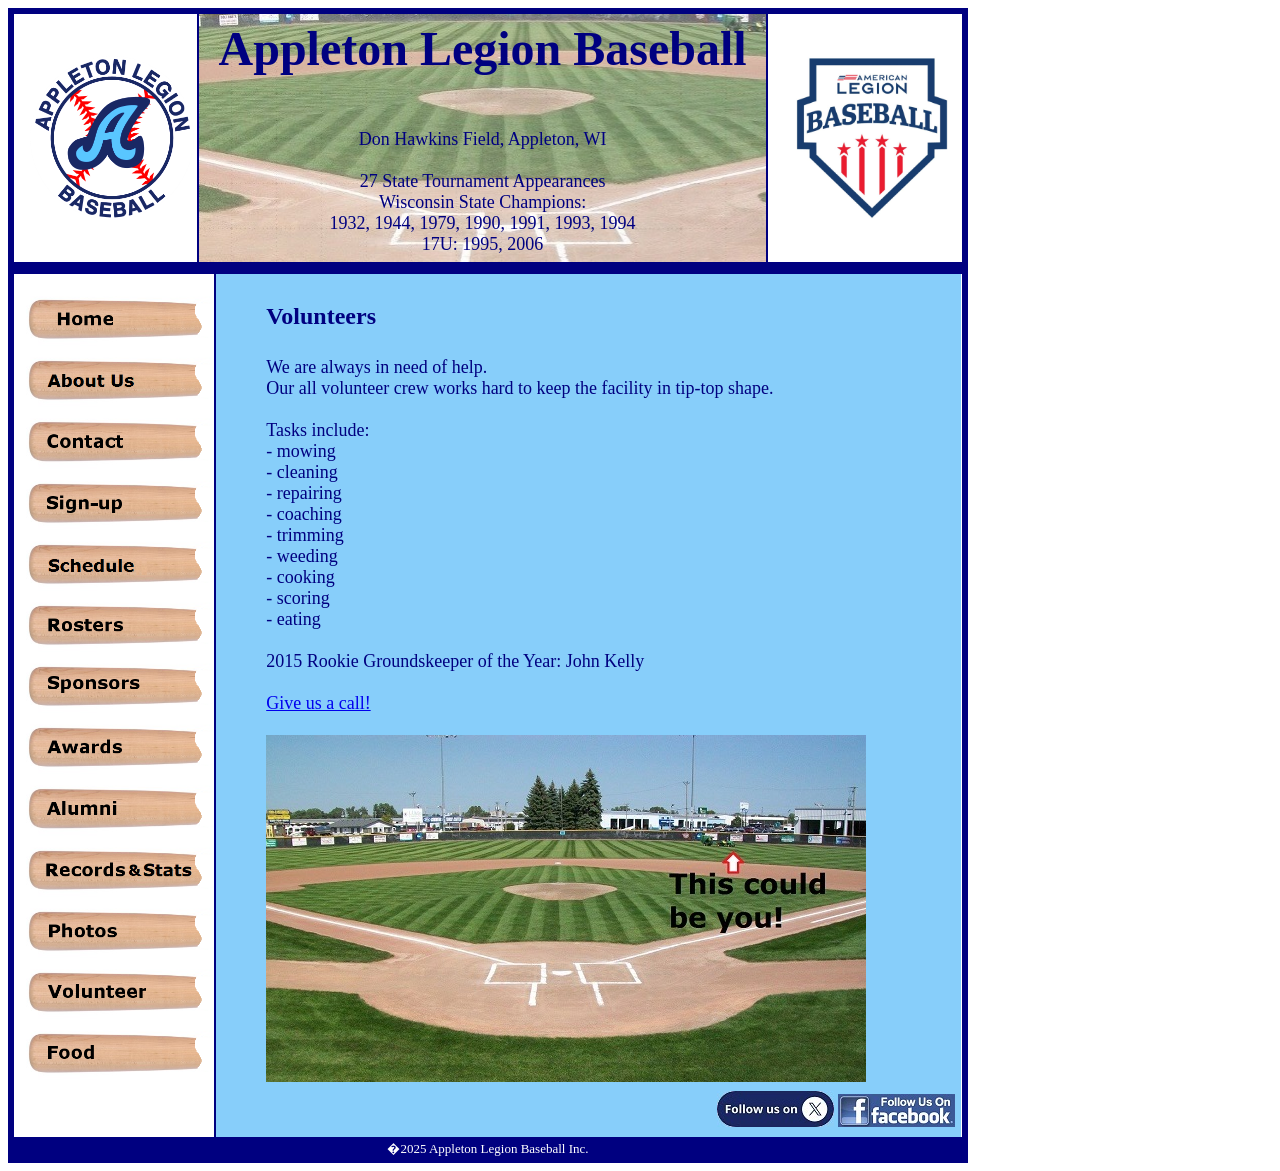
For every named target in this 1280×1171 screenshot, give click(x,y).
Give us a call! (318, 703)
